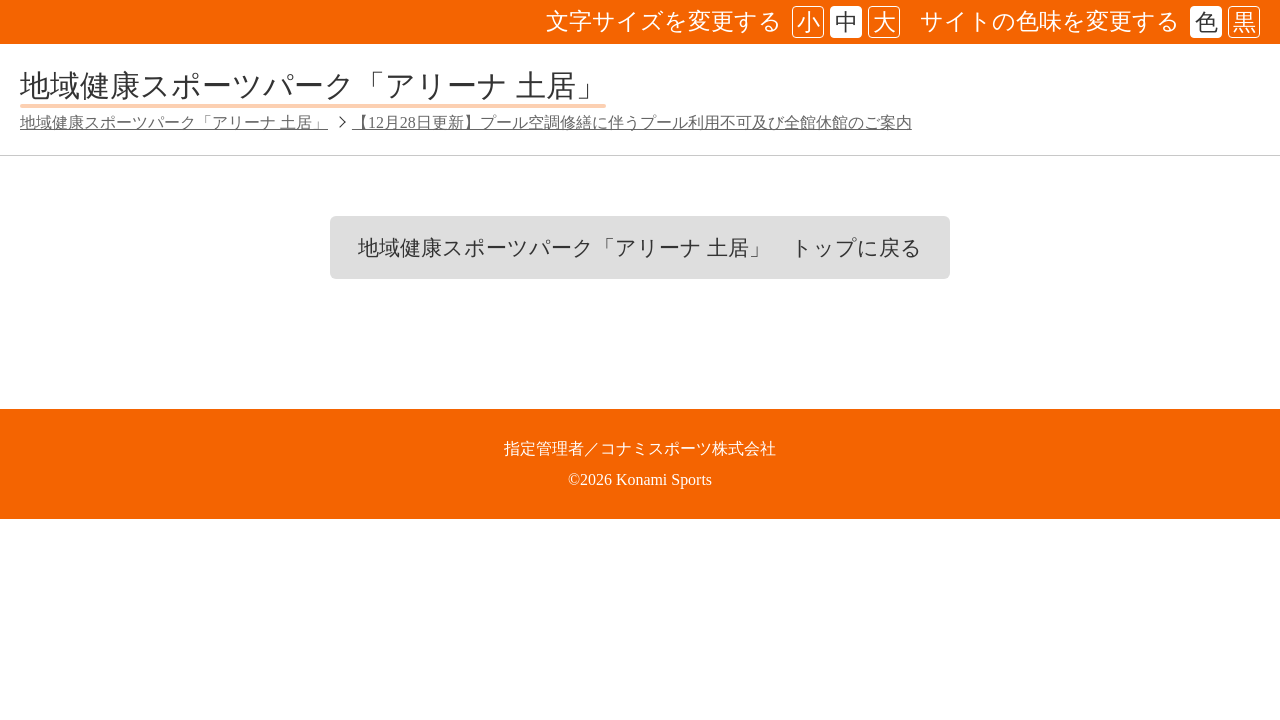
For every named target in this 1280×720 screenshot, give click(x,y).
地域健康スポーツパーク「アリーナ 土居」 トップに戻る (640, 248)
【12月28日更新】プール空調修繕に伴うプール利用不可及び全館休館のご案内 (632, 122)
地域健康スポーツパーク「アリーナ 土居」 (313, 85)
